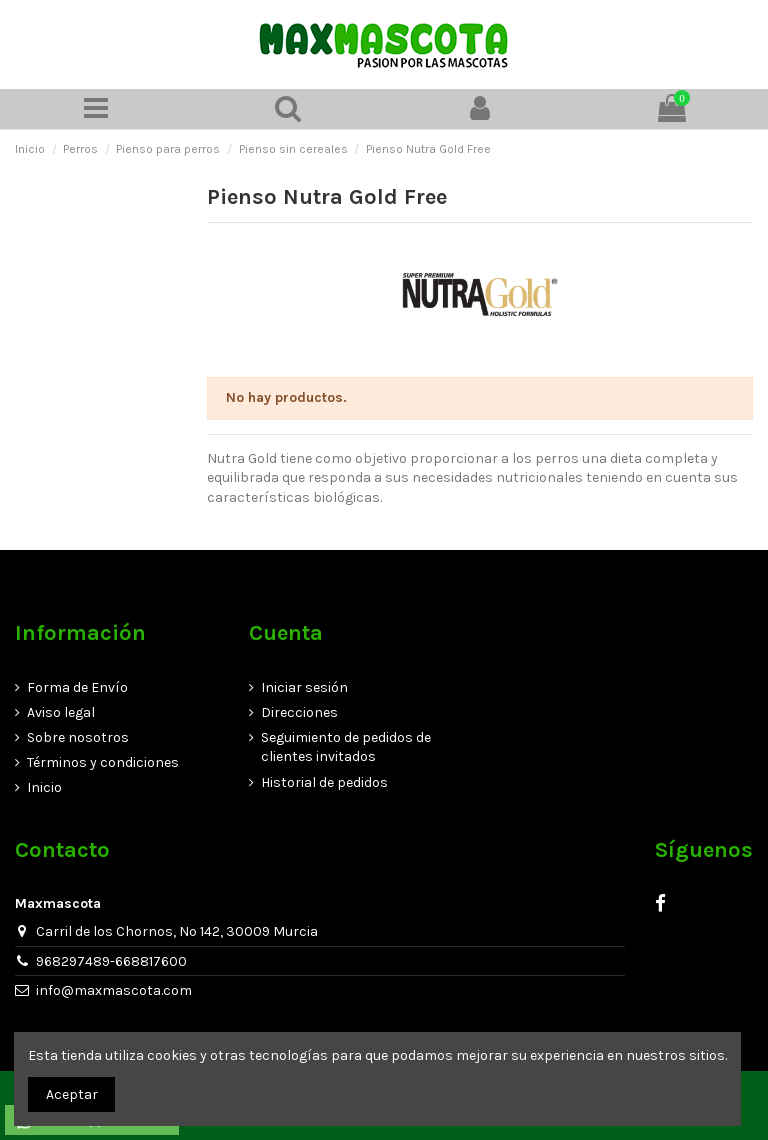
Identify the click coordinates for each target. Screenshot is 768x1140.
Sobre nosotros (78, 737)
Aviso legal (61, 712)
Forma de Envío (77, 687)
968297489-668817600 (111, 961)
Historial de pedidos (324, 782)
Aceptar (72, 1094)
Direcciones (299, 712)
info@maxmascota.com (114, 990)
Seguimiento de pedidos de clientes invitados (346, 747)
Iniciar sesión (304, 687)
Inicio (44, 787)
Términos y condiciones (103, 762)
